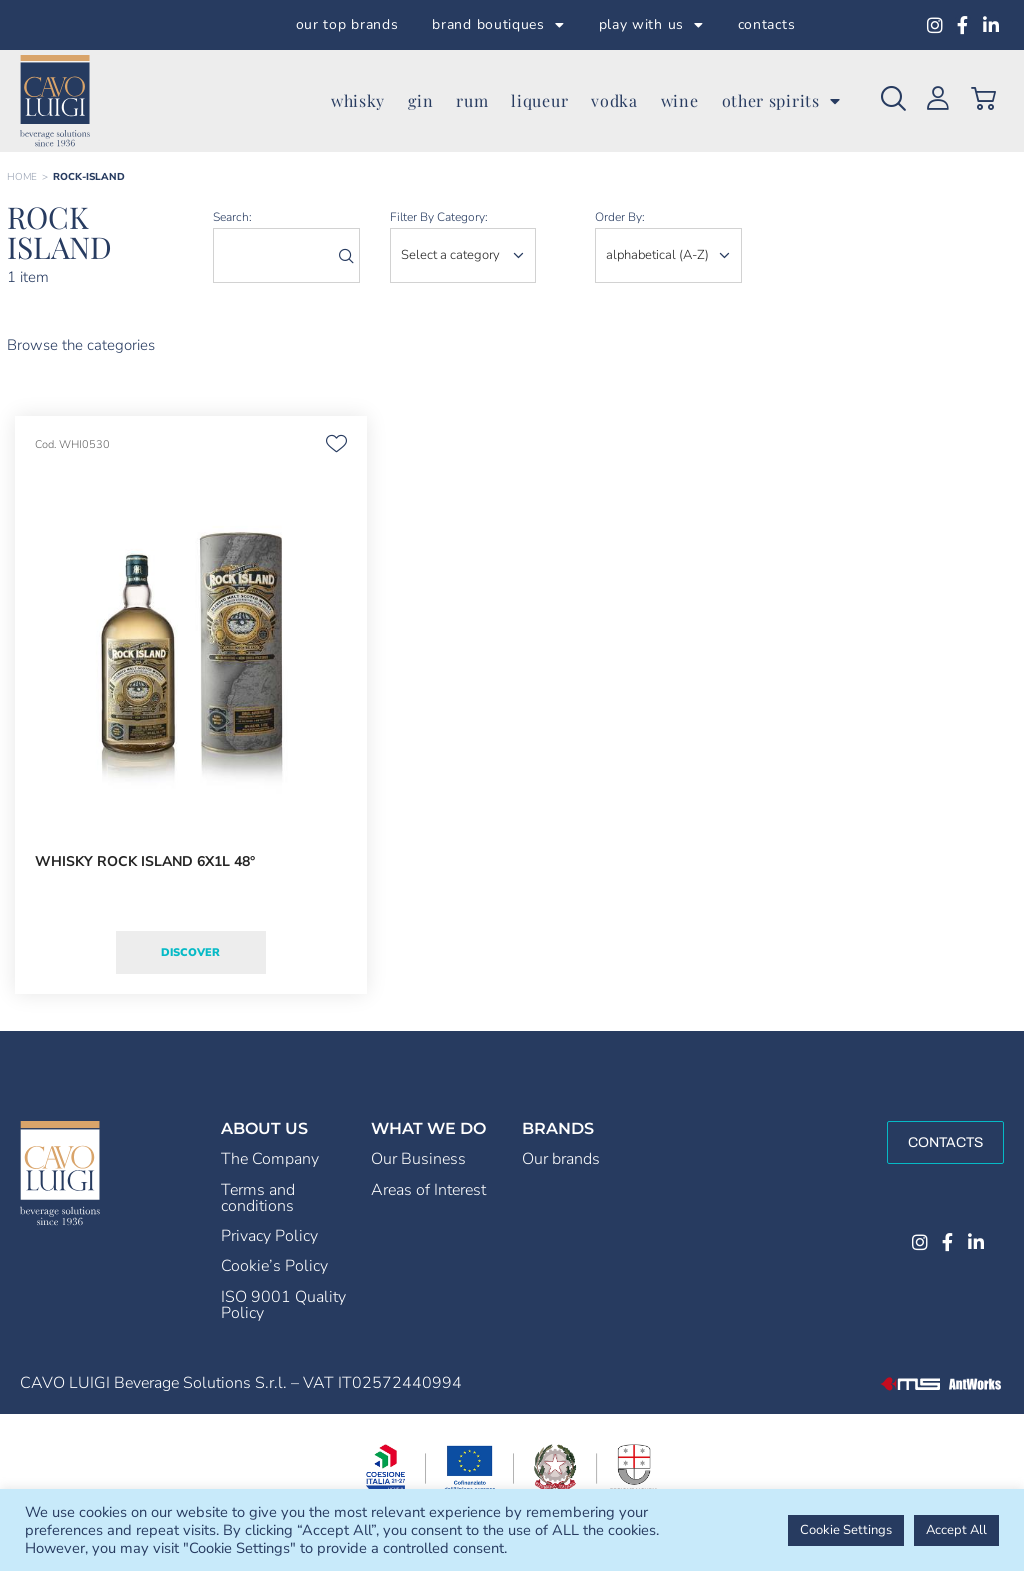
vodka (614, 100)
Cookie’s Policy (274, 1266)
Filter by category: (439, 217)
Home (22, 177)
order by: (620, 217)
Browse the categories (81, 345)
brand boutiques (498, 25)
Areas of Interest (428, 1190)
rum (472, 100)
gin (420, 100)
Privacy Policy (269, 1236)
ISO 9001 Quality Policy (283, 1305)
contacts (767, 24)
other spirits (781, 101)
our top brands (347, 24)
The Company (270, 1159)
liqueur (539, 100)
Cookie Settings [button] (846, 1530)
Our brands (561, 1159)
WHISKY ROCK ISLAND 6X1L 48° (145, 861)
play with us (651, 25)
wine (680, 100)
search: (232, 217)
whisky (358, 100)
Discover (190, 952)
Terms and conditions (258, 1198)
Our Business (418, 1159)
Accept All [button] (956, 1530)
